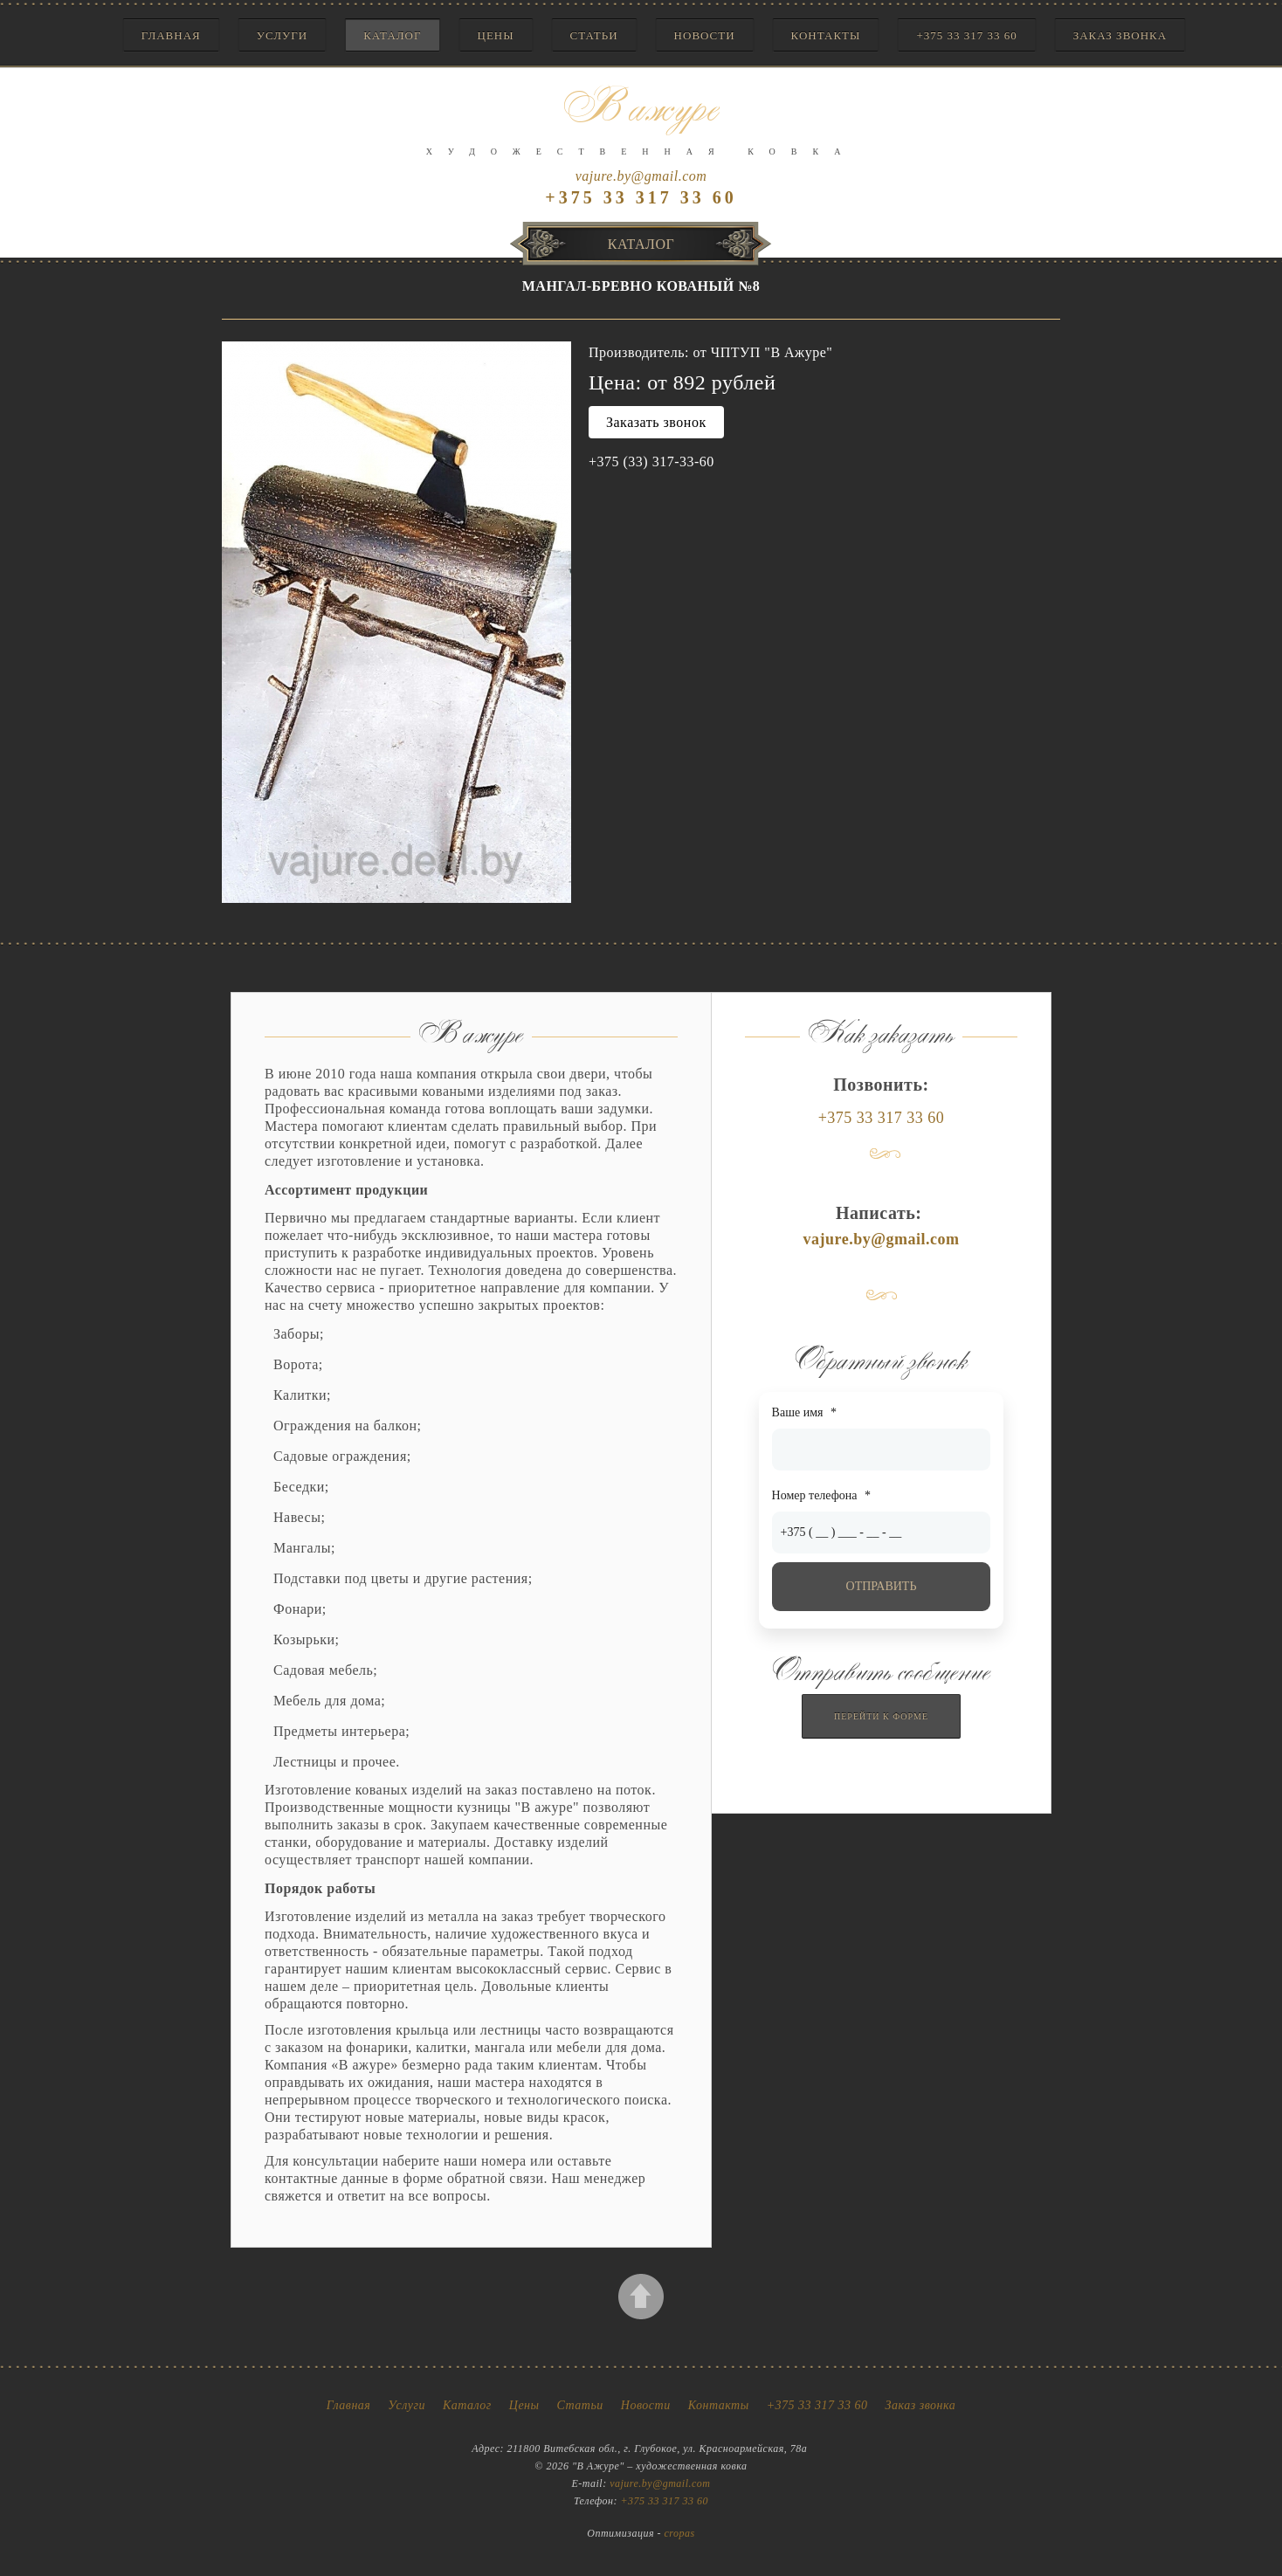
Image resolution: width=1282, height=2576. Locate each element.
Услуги (282, 35)
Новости (704, 35)
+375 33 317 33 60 (966, 35)
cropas (680, 2533)
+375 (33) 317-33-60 (651, 461)
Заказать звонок (656, 422)
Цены (496, 35)
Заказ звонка (1120, 35)
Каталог (392, 35)
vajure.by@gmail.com (641, 176)
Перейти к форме (881, 1716)
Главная (171, 35)
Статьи (594, 35)
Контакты (826, 35)
